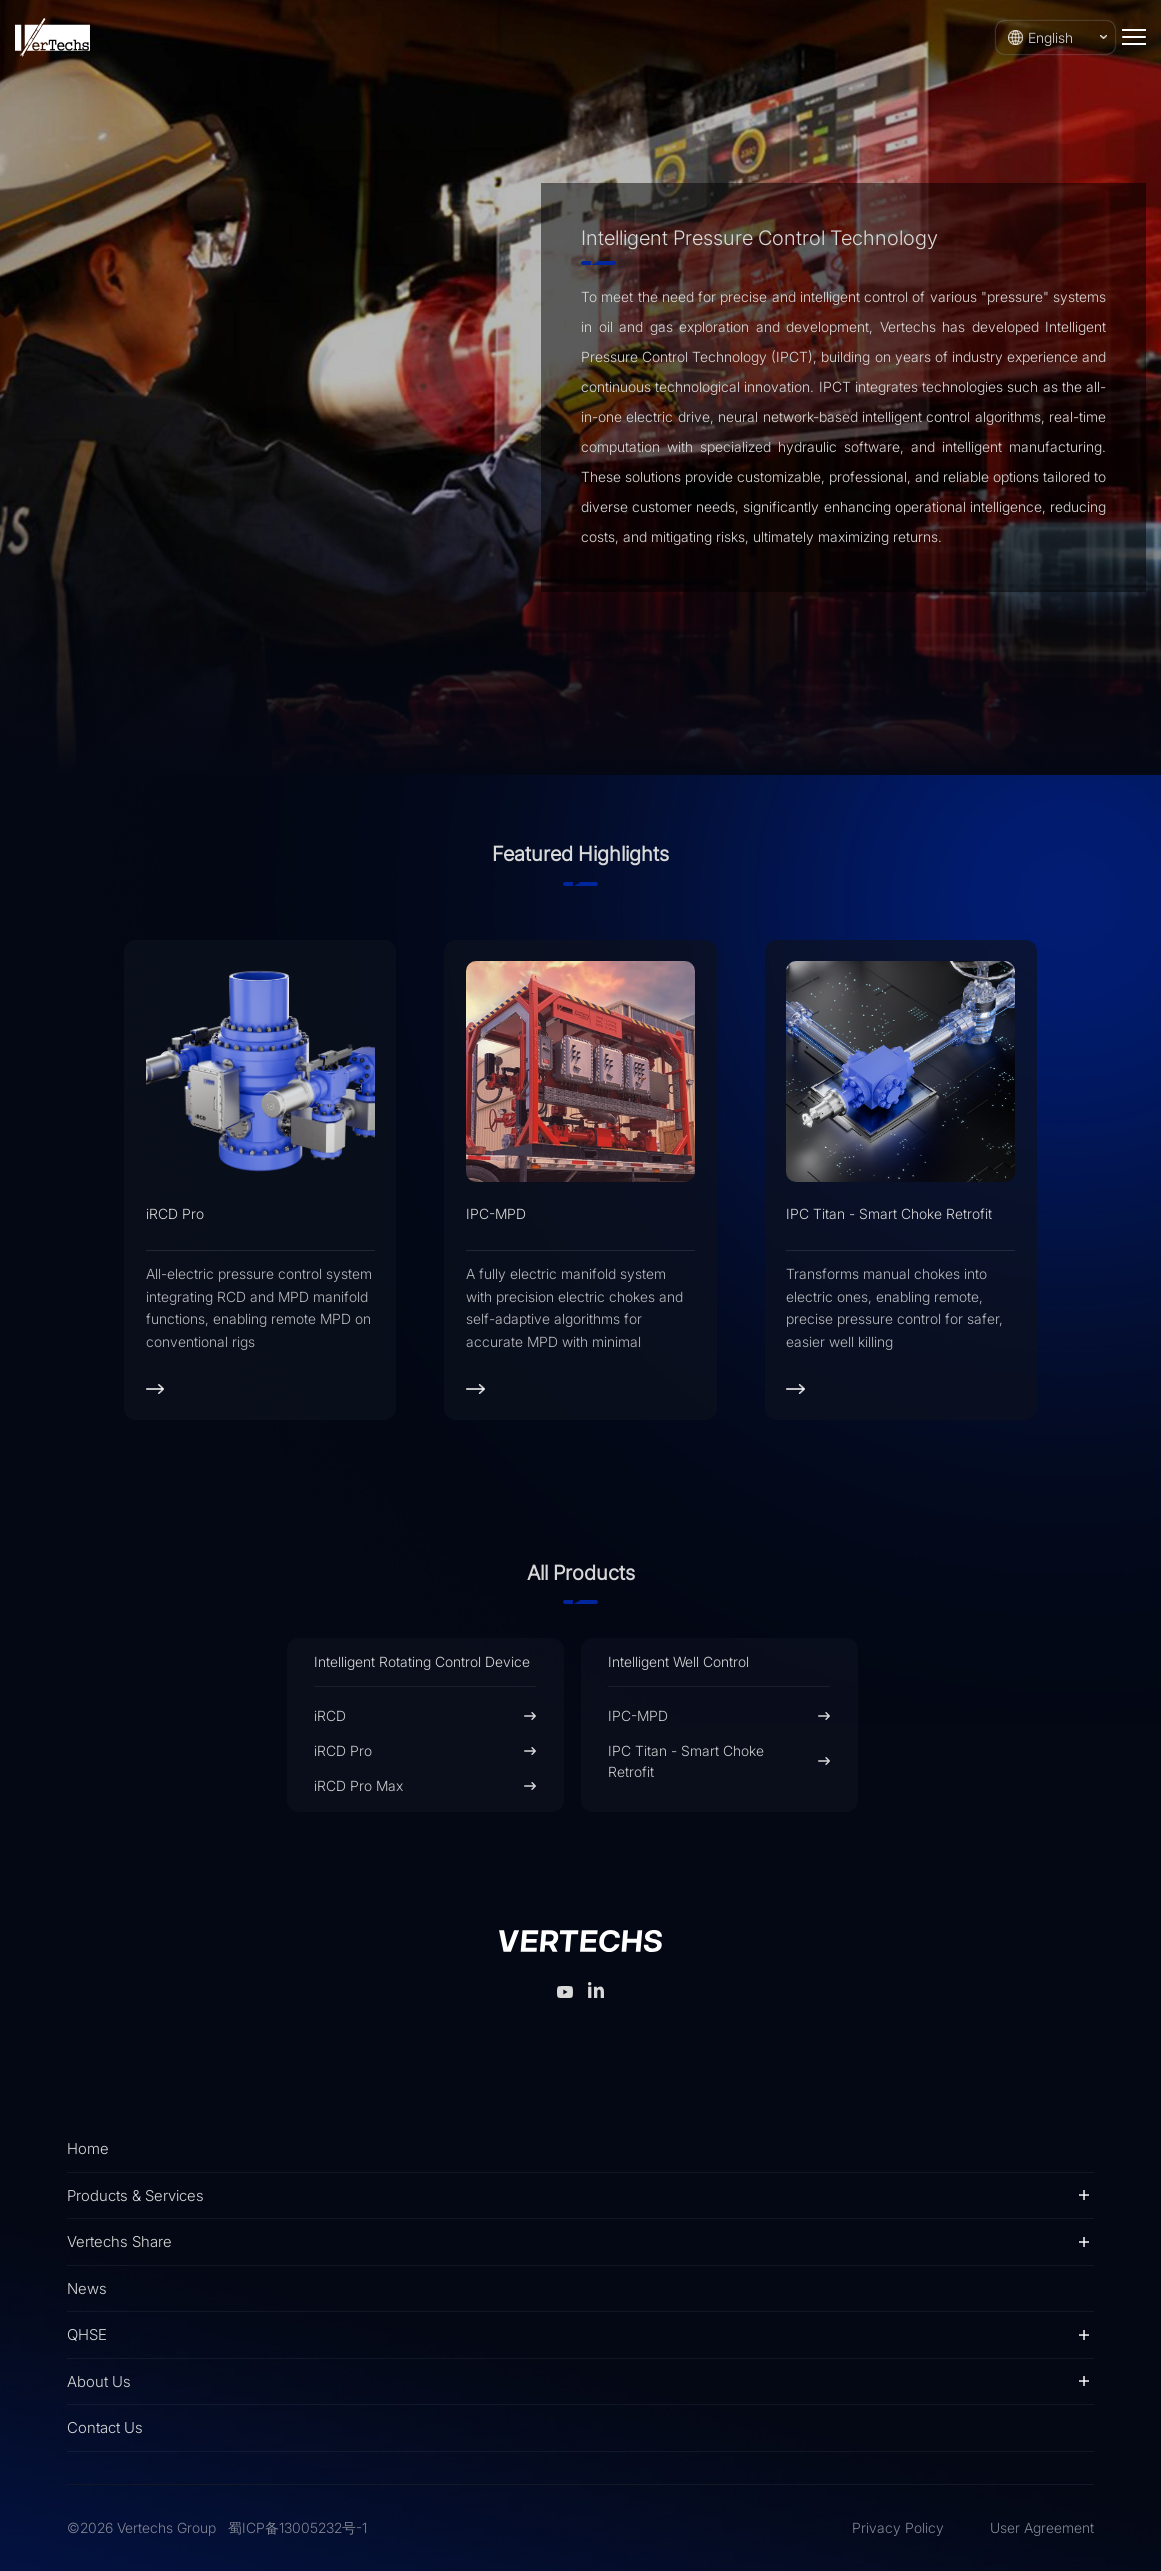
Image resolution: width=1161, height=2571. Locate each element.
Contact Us (105, 2427)
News (87, 2288)
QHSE (87, 2334)
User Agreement (1042, 2527)
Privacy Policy (898, 2527)
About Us (99, 2381)
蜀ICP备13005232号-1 (297, 2527)
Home (88, 2148)
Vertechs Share (119, 2241)
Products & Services (135, 2195)
